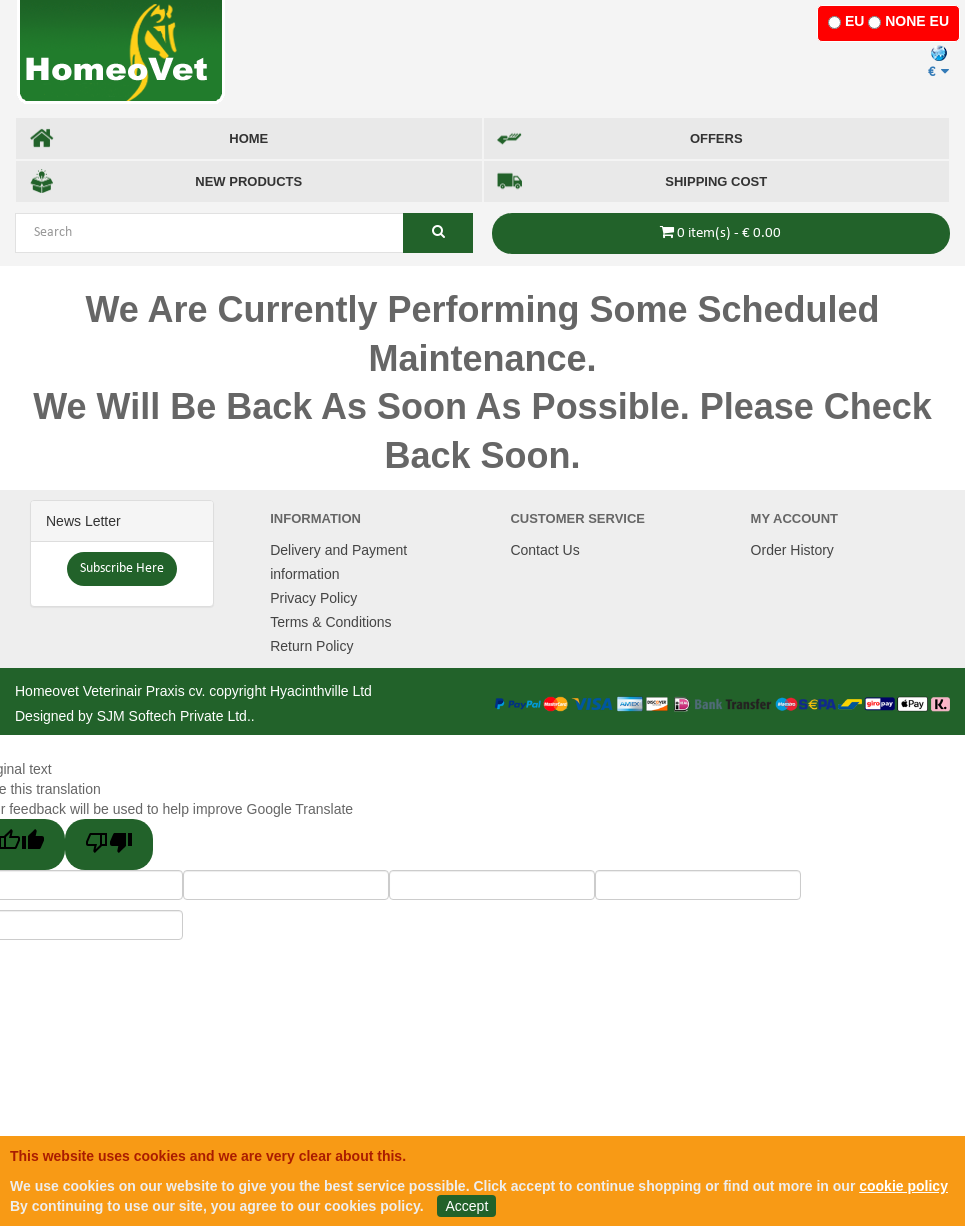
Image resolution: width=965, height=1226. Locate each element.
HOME (148, 138)
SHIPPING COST (632, 181)
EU (854, 21)
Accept (466, 1206)
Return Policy (311, 646)
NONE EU (917, 21)
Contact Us (544, 550)
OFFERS (620, 138)
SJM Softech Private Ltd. (174, 716)
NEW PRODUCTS (165, 181)
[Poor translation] (109, 844)
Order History (792, 550)
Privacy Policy (313, 598)
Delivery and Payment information (338, 562)
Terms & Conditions (330, 622)
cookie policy (903, 1186)
